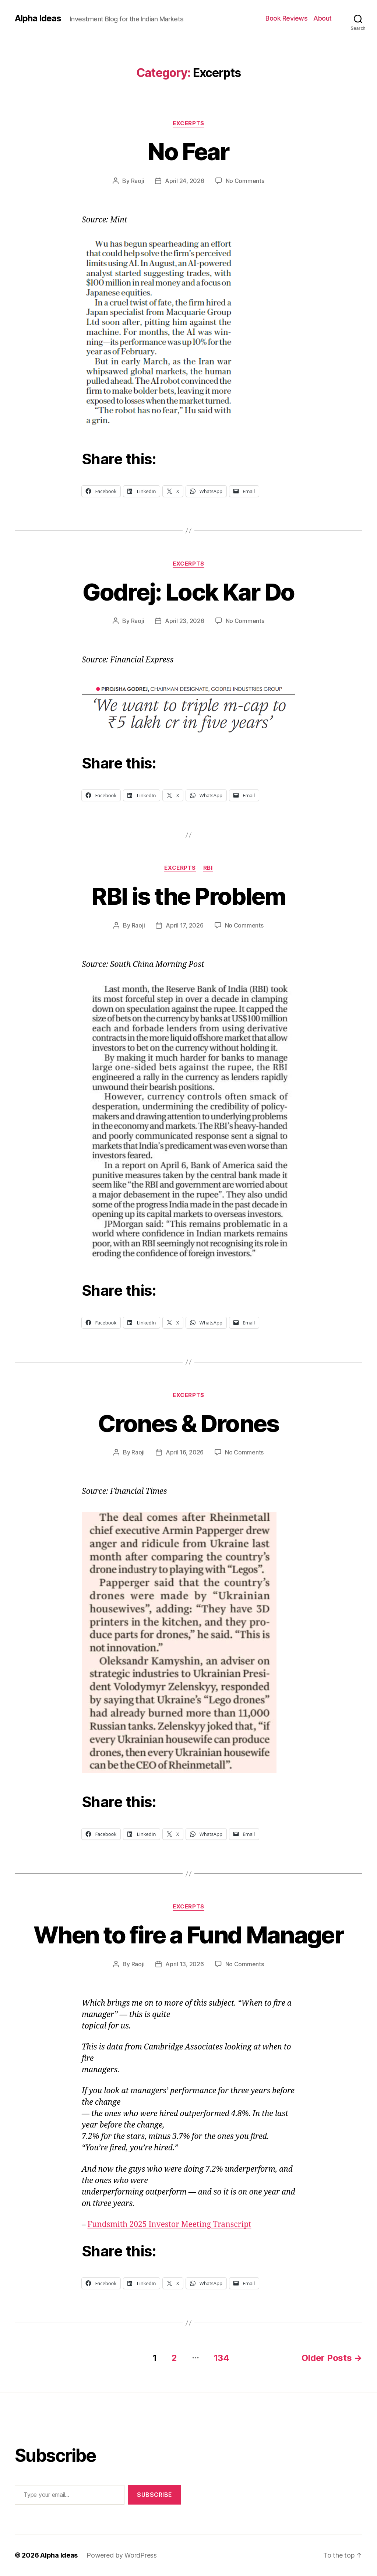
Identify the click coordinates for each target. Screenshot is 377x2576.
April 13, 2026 (184, 1964)
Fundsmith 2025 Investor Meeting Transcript (169, 2225)
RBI (208, 868)
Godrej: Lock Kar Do (188, 592)
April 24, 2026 (184, 180)
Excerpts (188, 123)
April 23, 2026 (184, 620)
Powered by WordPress (122, 2555)
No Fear (188, 151)
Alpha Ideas (38, 18)
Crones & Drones (188, 1423)
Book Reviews (286, 18)
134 (221, 2357)
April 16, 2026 (185, 1452)
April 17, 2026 (184, 925)
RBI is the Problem (188, 896)
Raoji (137, 180)
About (322, 18)
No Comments (245, 180)
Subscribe (154, 2494)
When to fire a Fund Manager (188, 1935)
